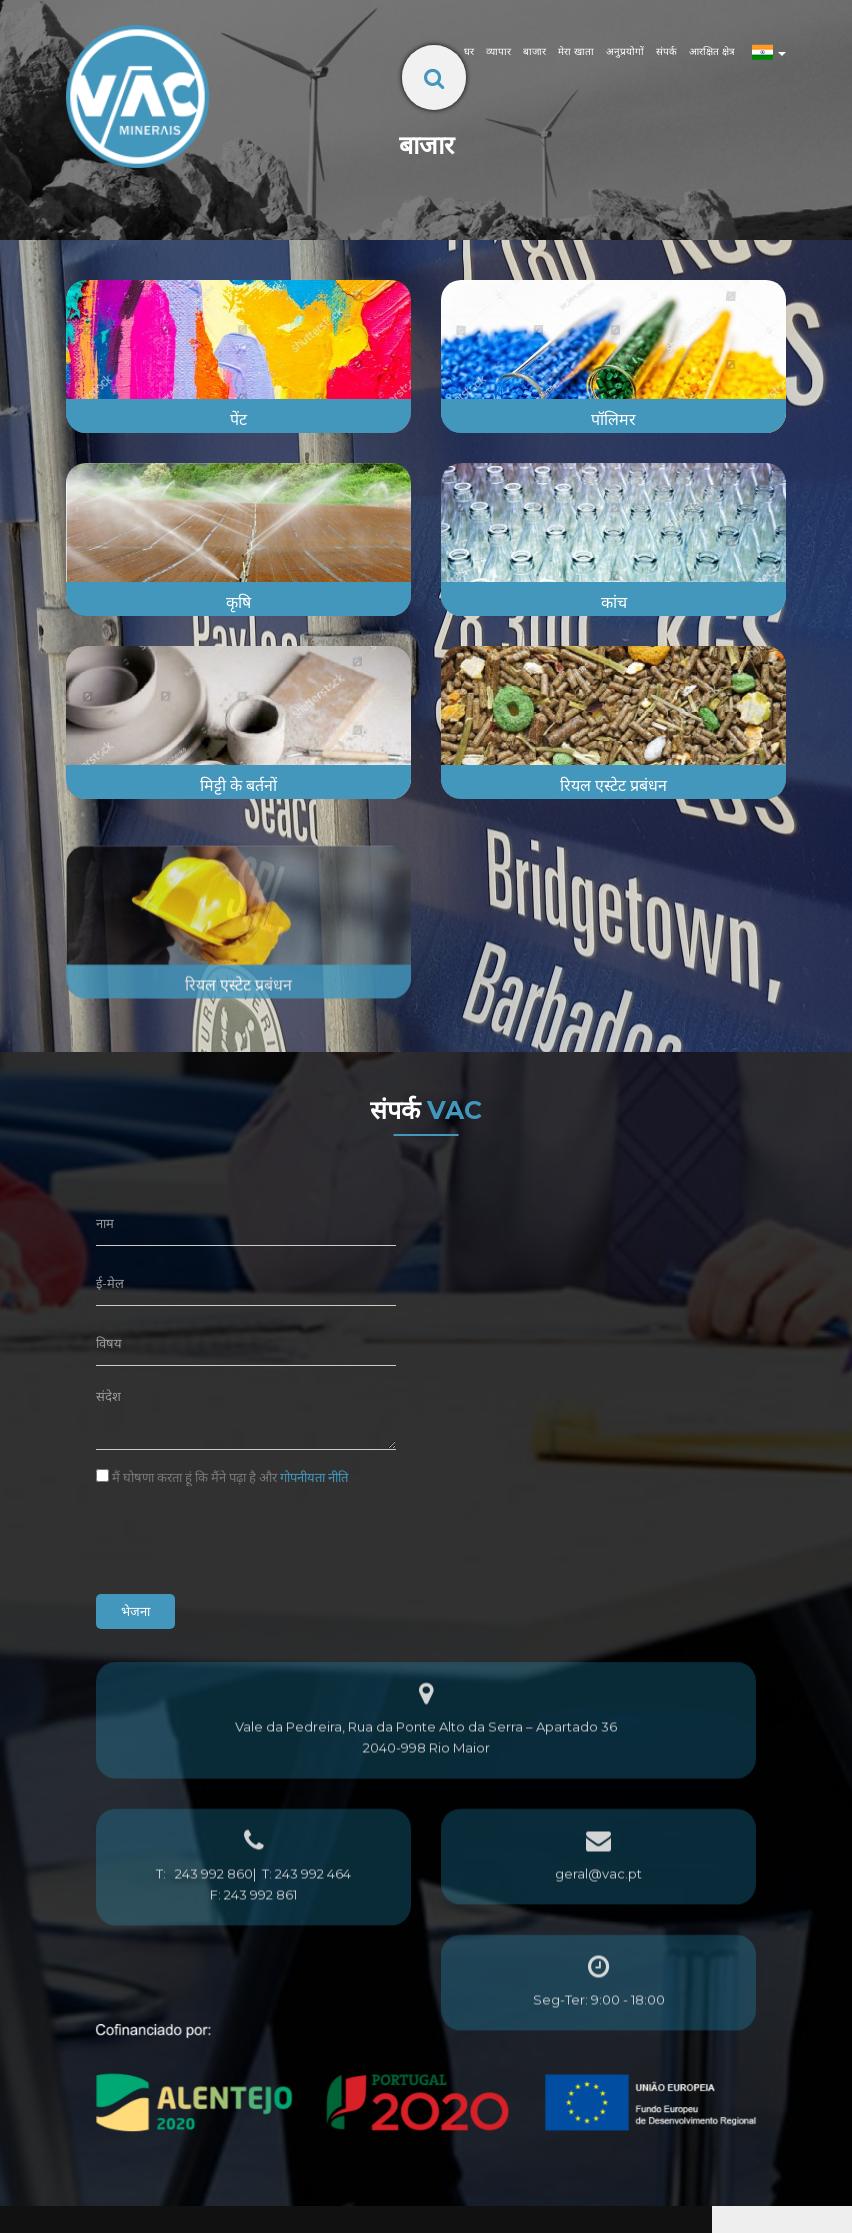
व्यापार (498, 51)
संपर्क (666, 51)
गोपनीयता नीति (314, 1477)
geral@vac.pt (598, 1913)
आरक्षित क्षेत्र (712, 51)
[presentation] (248, 1540)
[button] (19, 2221)
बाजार (534, 51)
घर (469, 51)
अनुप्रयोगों (625, 51)
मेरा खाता (576, 51)
